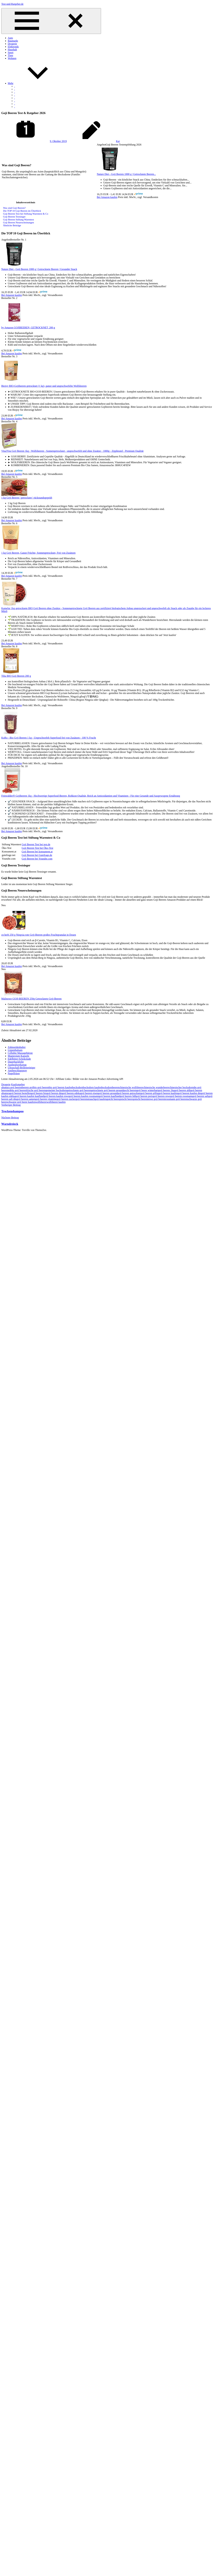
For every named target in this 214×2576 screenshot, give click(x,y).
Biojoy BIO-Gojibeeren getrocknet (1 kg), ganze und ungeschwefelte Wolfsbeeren (44, 386)
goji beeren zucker (66, 1099)
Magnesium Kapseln (18, 1056)
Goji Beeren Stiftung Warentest (18, 219)
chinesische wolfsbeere (131, 1087)
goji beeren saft (200, 1096)
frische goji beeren (36, 1090)
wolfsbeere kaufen (56, 1102)
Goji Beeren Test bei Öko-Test (37, 848)
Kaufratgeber (18, 1084)
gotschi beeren (140, 1099)
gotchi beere (113, 1099)
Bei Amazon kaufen (107, 197)
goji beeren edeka (71, 1093)
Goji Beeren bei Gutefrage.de (37, 855)
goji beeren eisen (89, 1093)
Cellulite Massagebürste (20, 1053)
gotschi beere (126, 1099)
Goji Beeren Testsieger (14, 216)
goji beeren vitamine (46, 1099)
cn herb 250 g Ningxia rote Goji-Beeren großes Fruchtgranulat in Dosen (38, 934)
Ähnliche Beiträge (12, 225)
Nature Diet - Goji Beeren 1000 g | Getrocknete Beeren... (126, 174)
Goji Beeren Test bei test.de (36, 844)
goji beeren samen (26, 1099)
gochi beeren (130, 1090)
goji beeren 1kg (166, 1090)
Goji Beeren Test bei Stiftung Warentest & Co (25, 213)
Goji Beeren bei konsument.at (37, 851)
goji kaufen (101, 1099)
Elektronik (13, 46)
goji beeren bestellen (20, 1093)
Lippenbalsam (15, 1050)
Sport (10, 52)
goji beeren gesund (108, 1093)
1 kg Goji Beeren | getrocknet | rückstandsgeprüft (26, 497)
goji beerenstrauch (85, 1099)
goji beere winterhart (147, 1090)
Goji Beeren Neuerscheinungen (18, 222)
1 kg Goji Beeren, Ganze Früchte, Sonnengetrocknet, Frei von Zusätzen (38, 552)
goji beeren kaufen (168, 1093)
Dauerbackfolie (16, 1061)
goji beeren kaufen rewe (56, 1096)
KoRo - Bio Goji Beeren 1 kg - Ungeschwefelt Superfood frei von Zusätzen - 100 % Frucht (48, 737)
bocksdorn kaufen (92, 1087)
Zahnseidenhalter (17, 1047)
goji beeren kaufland (109, 1096)
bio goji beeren (41, 1087)
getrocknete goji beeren (79, 1090)
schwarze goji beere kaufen (21, 1102)
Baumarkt (13, 40)
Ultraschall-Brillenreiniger (21, 1067)
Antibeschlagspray (17, 1070)
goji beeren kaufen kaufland (29, 1096)
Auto (10, 37)
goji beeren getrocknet (129, 1093)
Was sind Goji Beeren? (14, 207)
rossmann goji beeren (176, 1099)
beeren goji (28, 1087)
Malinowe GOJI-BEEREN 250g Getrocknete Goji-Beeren (31, 998)
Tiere (10, 55)
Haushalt (12, 49)
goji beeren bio (39, 1093)
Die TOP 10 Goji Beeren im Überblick (22, 210)
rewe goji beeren (156, 1099)
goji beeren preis (144, 1096)
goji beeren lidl (128, 1096)
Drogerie (12, 43)
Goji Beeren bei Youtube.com (37, 858)
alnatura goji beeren (11, 1087)
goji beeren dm (54, 1093)
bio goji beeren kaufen (60, 1087)
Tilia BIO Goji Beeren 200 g (16, 676)
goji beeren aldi (182, 1090)
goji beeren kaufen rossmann (84, 1096)
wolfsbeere (40, 1102)
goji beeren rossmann (181, 1096)
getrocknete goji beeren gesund (107, 1090)
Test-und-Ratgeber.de (12, 4)
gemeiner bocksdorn (56, 1090)
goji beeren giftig (149, 1093)
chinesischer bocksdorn (181, 1087)
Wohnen (12, 58)
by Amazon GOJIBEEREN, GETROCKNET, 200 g (28, 327)
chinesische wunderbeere (156, 1087)
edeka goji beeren (17, 1090)
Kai (118, 141)
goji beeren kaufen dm (189, 1093)
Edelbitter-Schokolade (19, 1058)
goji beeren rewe (161, 1096)
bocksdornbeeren (110, 1087)
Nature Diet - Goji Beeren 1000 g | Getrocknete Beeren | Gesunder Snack (39, 269)
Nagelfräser (14, 1073)
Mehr (35, 83)
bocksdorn (77, 1087)
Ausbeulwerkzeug (17, 1064)
